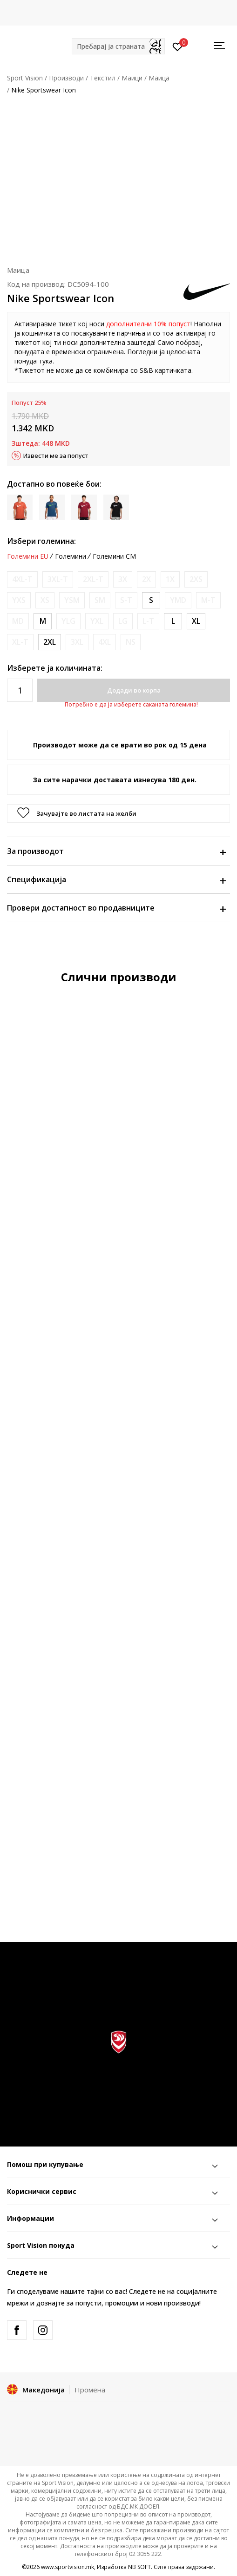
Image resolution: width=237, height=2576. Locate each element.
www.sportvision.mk (67, 2567)
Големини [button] (70, 556)
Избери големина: (41, 541)
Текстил (102, 77)
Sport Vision (25, 77)
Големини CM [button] (114, 556)
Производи (66, 77)
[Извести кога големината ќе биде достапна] (22, 579)
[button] (118, 46)
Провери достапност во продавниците (116, 908)
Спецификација (116, 879)
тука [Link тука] (46, 361)
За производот (116, 851)
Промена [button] (89, 2389)
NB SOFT (139, 2567)
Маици (132, 77)
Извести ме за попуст (55, 455)
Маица (159, 77)
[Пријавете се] (177, 46)
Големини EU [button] (27, 556)
